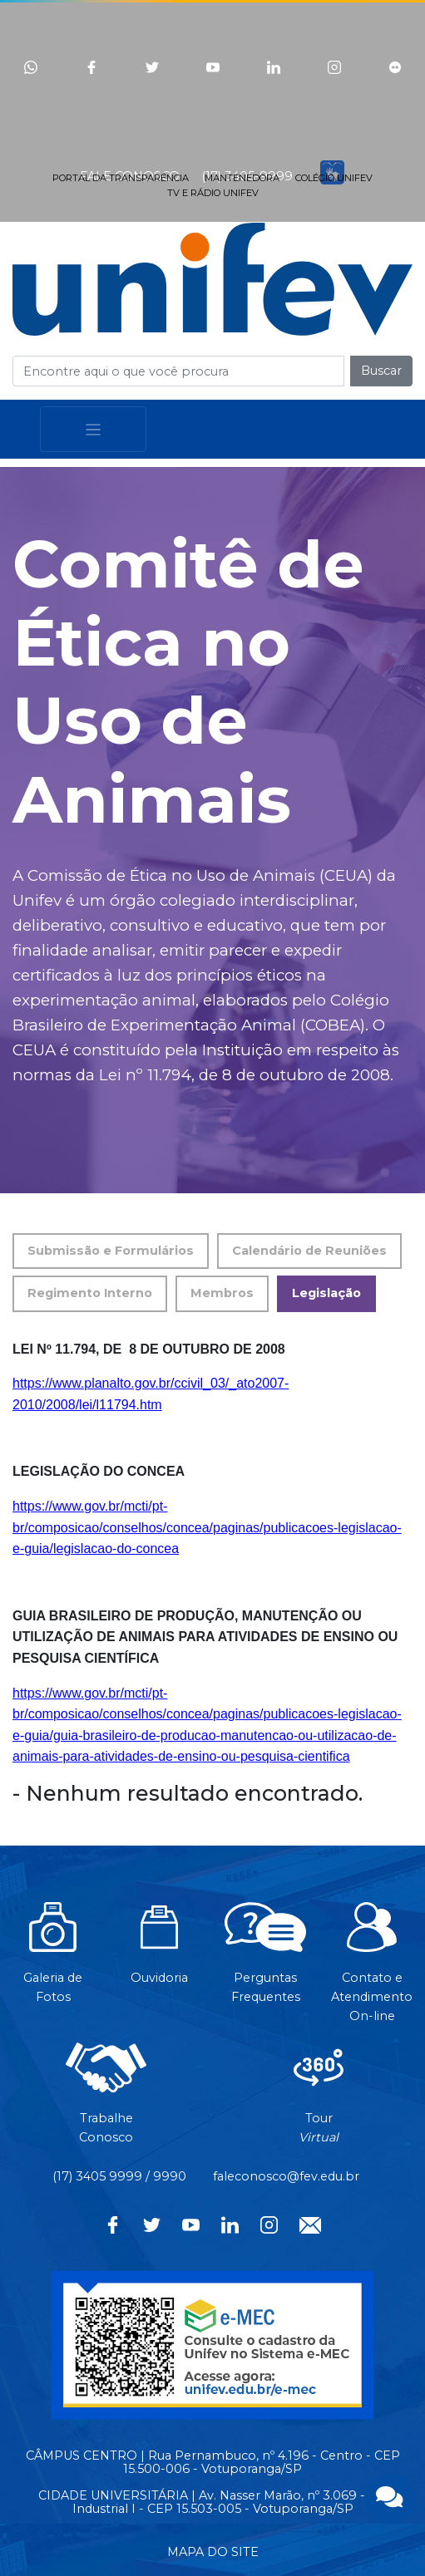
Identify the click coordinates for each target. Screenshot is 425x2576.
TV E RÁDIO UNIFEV (213, 193)
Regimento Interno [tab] (89, 1293)
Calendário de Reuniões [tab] (309, 1250)
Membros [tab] (222, 1293)
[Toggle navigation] (93, 429)
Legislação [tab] (326, 1293)
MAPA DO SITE (213, 2551)
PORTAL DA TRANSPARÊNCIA (120, 178)
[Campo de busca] (178, 371)
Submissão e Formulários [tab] (110, 1250)
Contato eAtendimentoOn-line (372, 1971)
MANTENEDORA (242, 178)
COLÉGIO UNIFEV (334, 178)
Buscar (381, 370)
